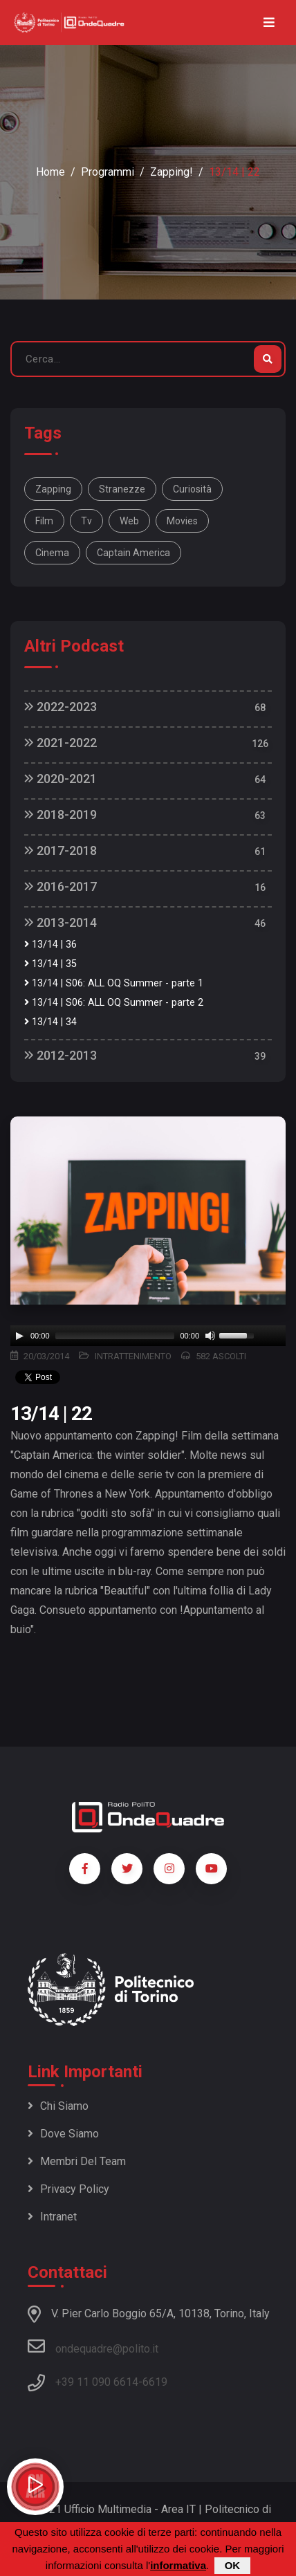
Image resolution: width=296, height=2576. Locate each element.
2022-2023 (60, 706)
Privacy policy (68, 2189)
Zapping (53, 489)
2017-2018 (60, 850)
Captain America (133, 552)
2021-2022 (60, 742)
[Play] (19, 1335)
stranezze (122, 489)
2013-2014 (60, 922)
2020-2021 (60, 778)
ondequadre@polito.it (93, 2346)
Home (50, 171)
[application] (148, 1335)
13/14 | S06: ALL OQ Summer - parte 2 (113, 1003)
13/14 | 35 (50, 964)
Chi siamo (58, 2106)
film (44, 520)
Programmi (107, 171)
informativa (178, 2565)
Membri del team (77, 2161)
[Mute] (210, 1335)
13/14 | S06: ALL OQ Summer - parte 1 (113, 983)
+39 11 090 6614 (96, 2382)
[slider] (115, 1335)
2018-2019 (60, 814)
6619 (154, 2382)
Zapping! (171, 171)
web (129, 520)
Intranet (52, 2216)
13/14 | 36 (50, 944)
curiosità (192, 489)
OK (233, 2565)
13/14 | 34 (50, 1022)
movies (182, 520)
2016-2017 (60, 886)
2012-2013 (60, 1055)
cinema (52, 552)
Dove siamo (63, 2133)
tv (86, 520)
